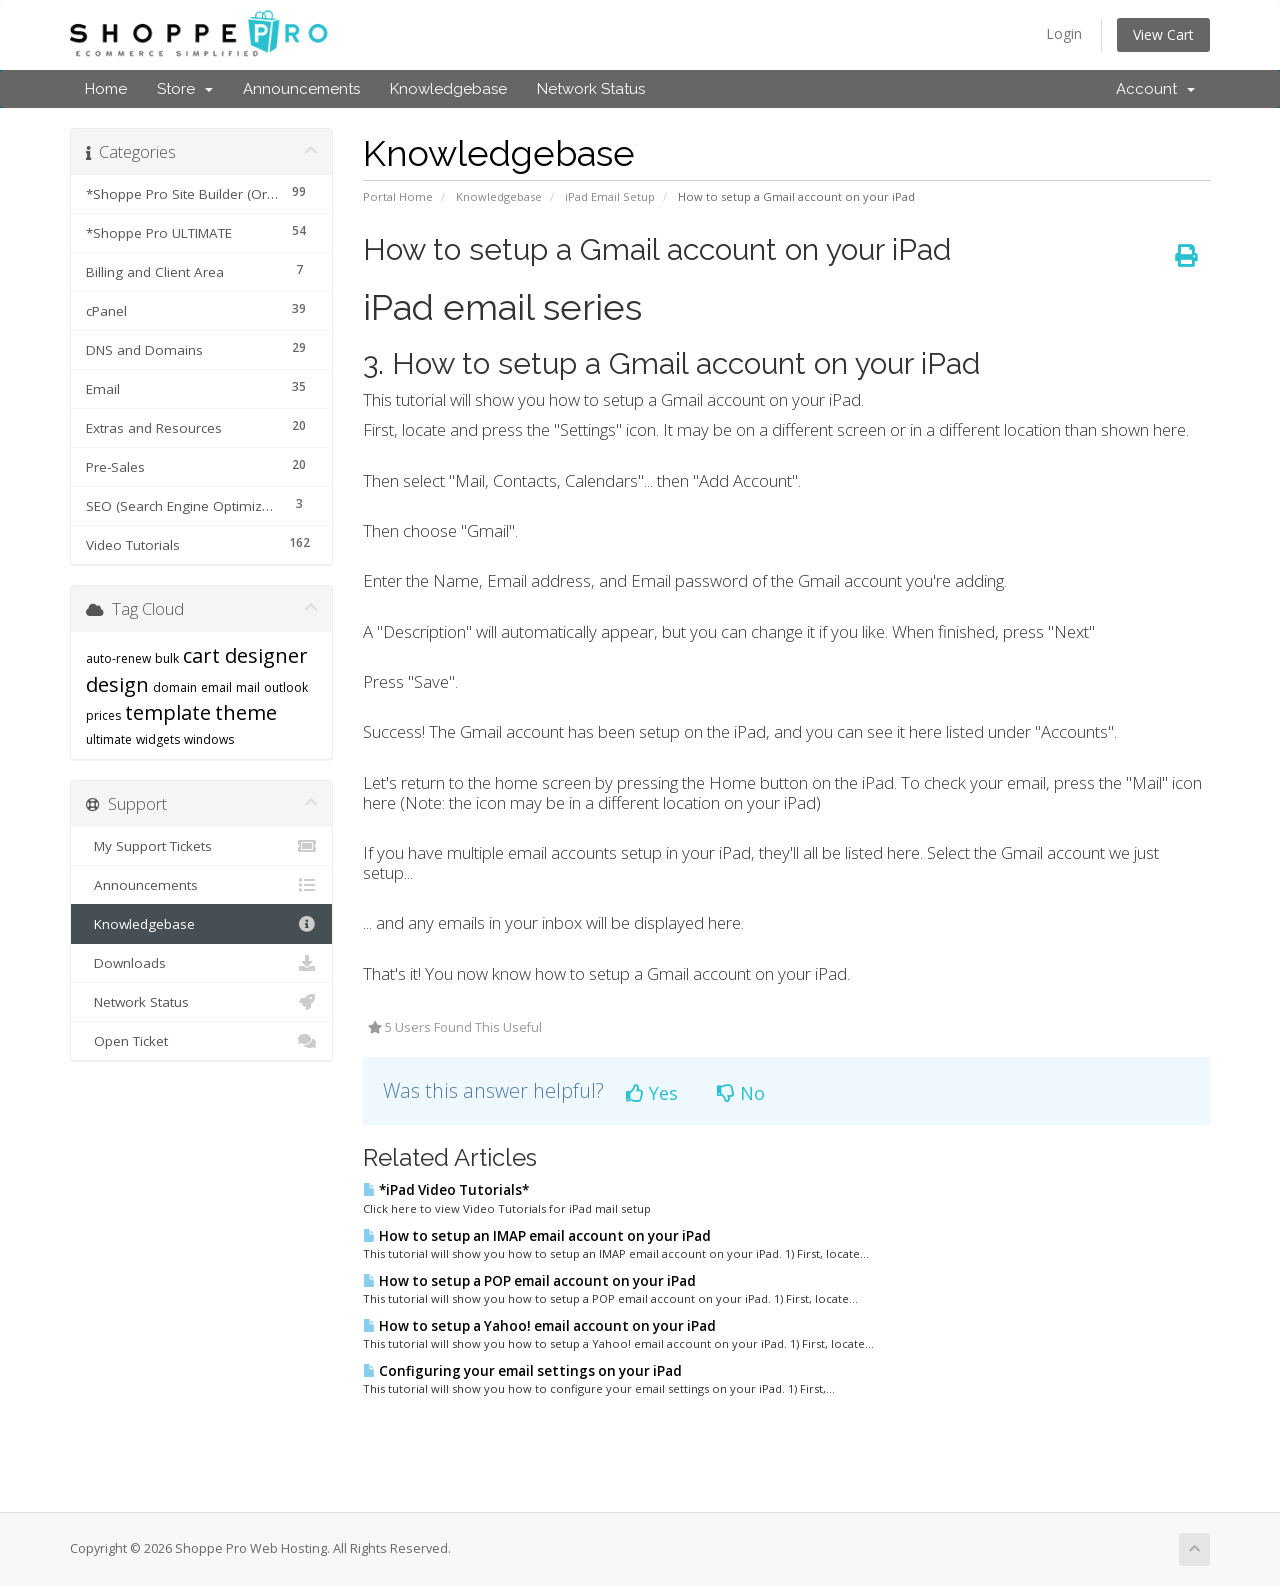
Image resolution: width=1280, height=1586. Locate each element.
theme (246, 712)
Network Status (591, 89)
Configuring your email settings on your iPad (522, 1371)
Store (185, 89)
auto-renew (118, 658)
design (117, 684)
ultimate (109, 739)
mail (248, 687)
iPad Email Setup (610, 196)
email (216, 687)
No (741, 1093)
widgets (158, 739)
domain (175, 687)
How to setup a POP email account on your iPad (529, 1281)
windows (209, 739)
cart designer (245, 655)
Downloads (201, 963)
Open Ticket (201, 1041)
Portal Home (398, 196)
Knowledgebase (448, 89)
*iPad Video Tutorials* (446, 1190)
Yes (652, 1093)
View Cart (1163, 34)
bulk (167, 658)
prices (103, 715)
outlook (286, 687)
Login (1064, 33)
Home (106, 89)
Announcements (301, 89)
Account (1155, 89)
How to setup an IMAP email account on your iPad (537, 1236)
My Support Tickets (201, 846)
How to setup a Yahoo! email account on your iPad (539, 1326)
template (168, 712)
